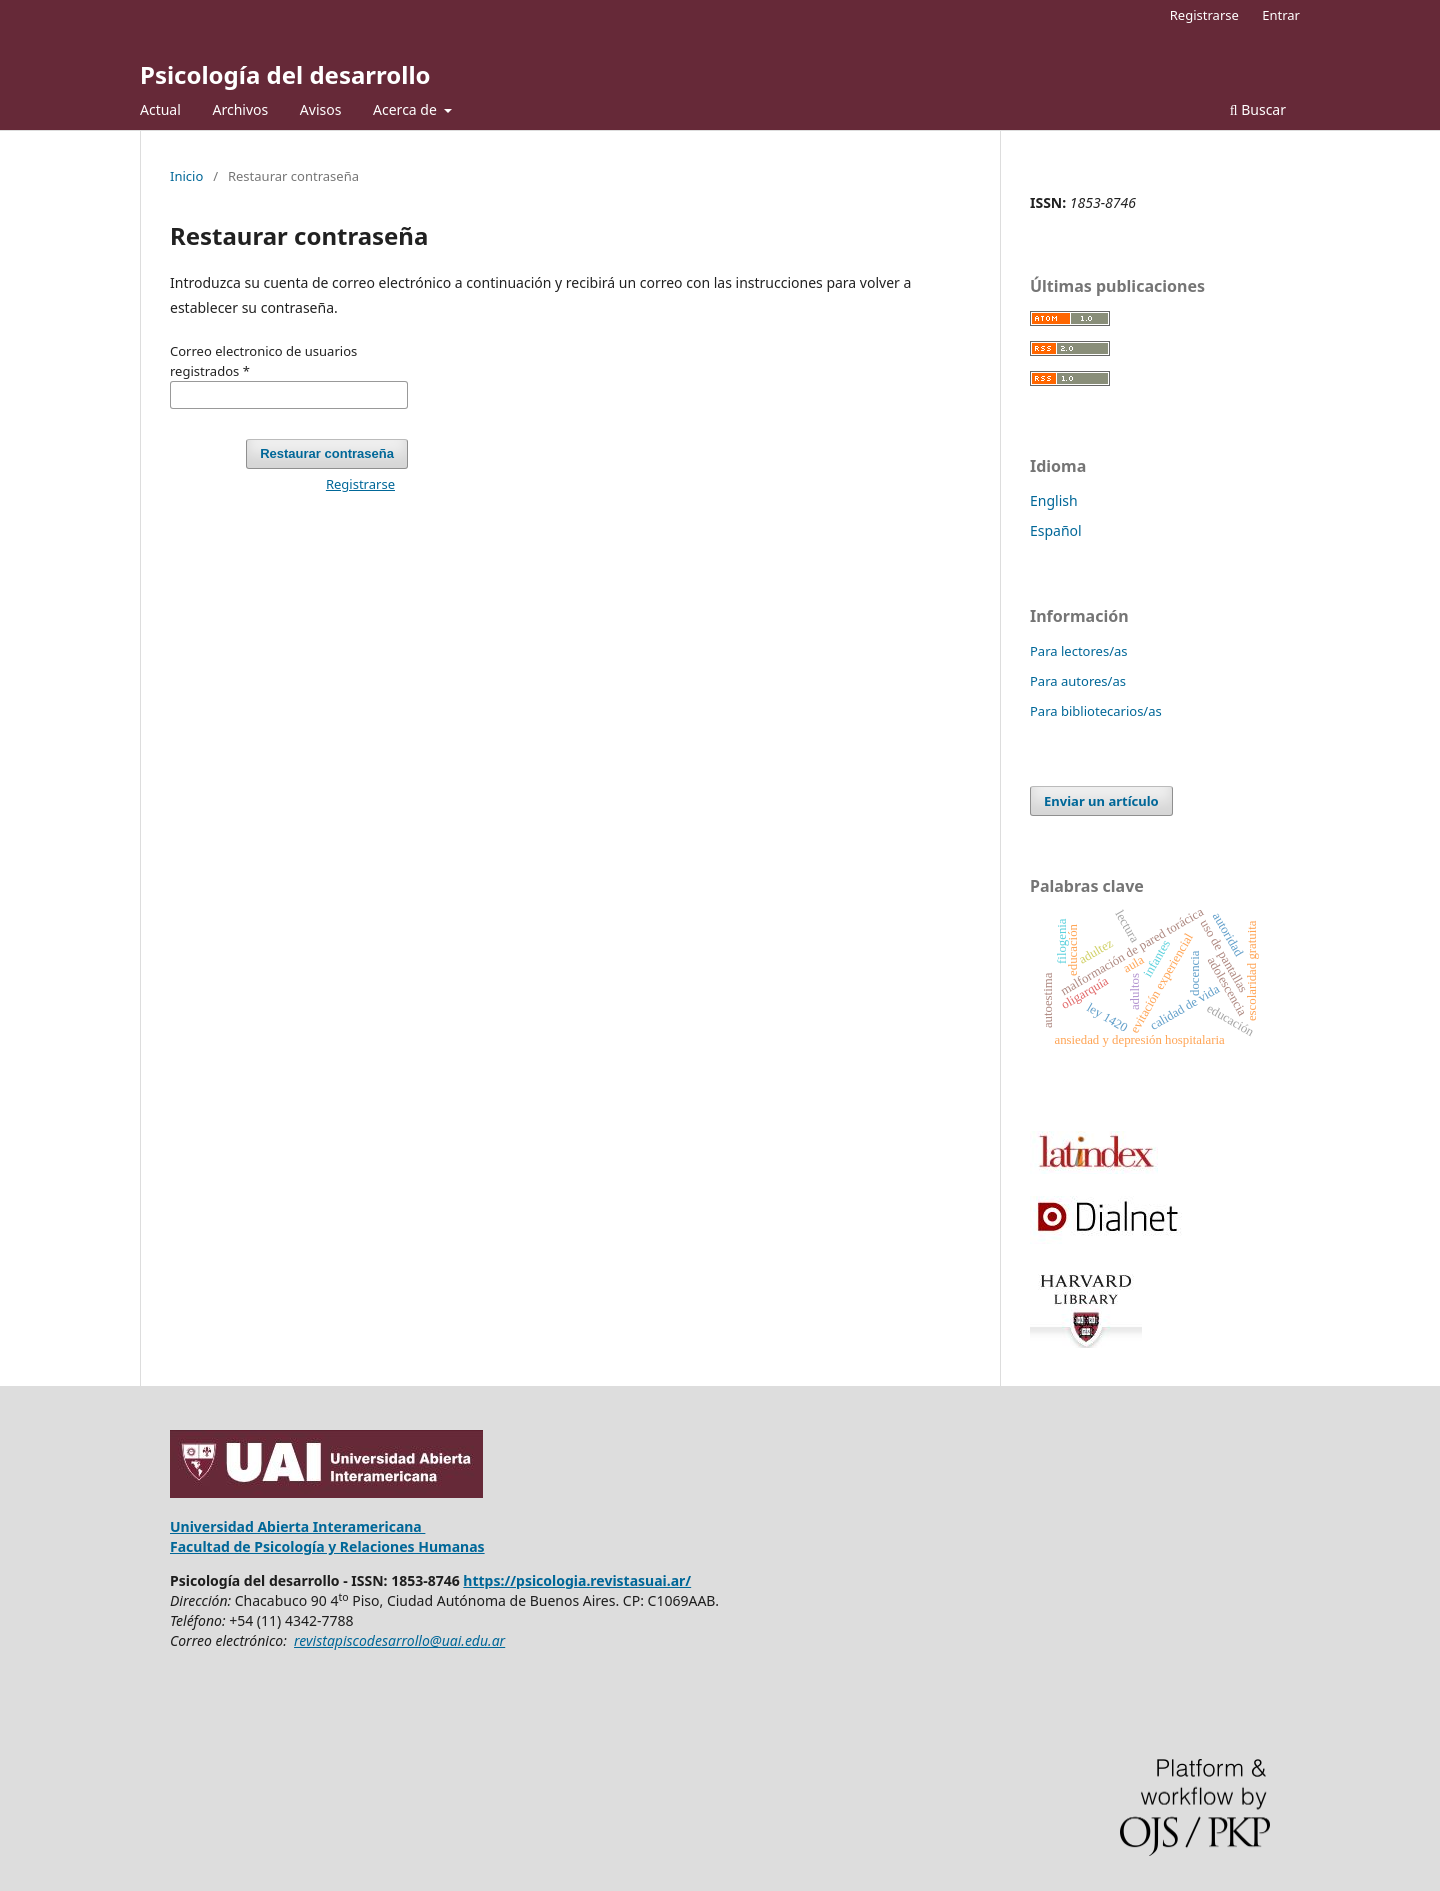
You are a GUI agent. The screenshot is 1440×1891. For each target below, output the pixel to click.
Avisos (321, 109)
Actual (160, 109)
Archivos (240, 109)
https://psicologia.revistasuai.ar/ (577, 1580)
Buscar (1258, 109)
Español (1056, 530)
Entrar (1281, 15)
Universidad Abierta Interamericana (297, 1526)
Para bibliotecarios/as (1096, 711)
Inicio (186, 176)
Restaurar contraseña (327, 453)
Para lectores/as (1079, 651)
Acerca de (406, 109)
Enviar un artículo (1101, 801)
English (1054, 500)
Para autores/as (1078, 681)
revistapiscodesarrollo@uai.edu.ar (399, 1640)
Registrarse (1204, 15)
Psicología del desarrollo (285, 74)
